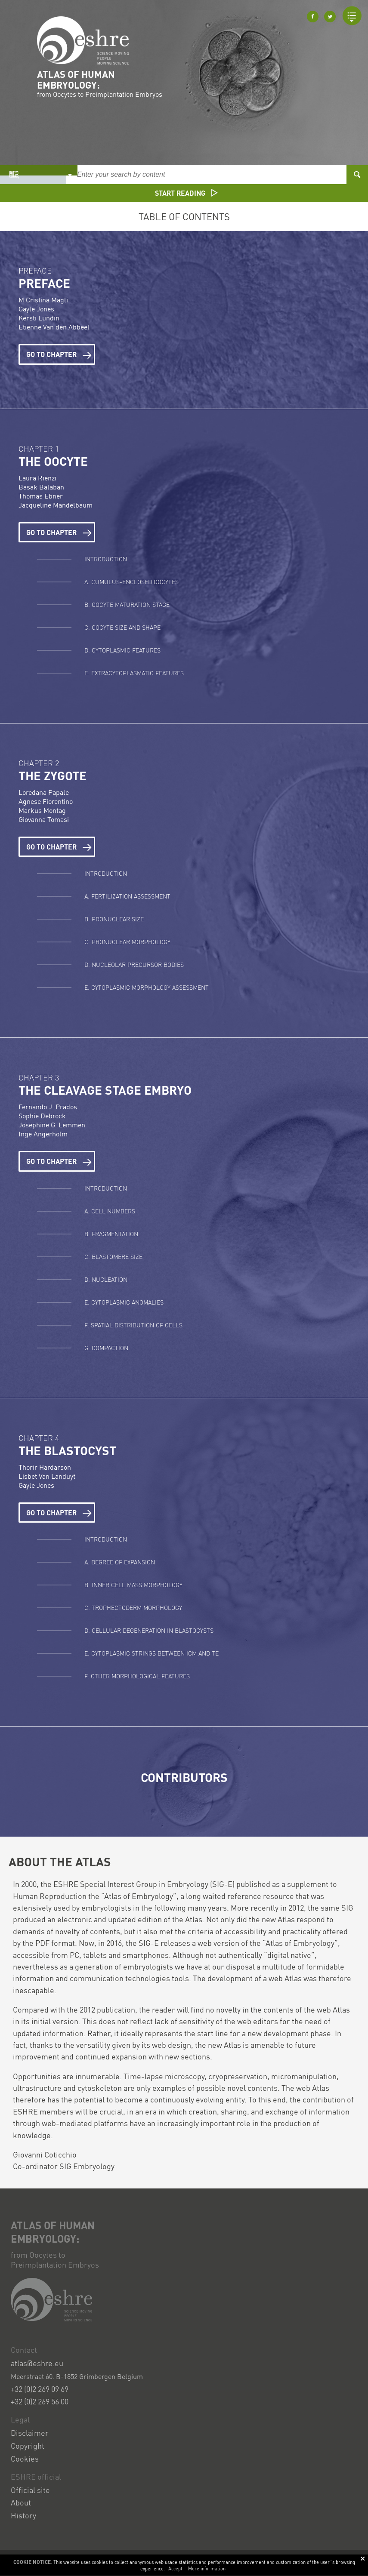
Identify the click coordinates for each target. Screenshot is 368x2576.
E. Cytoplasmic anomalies (124, 1302)
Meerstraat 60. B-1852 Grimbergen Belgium (77, 2376)
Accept (175, 2569)
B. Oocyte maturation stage (127, 604)
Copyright (27, 2445)
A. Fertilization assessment (127, 896)
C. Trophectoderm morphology (133, 1607)
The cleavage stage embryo (105, 1090)
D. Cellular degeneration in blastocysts (148, 1630)
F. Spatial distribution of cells (133, 1325)
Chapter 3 (39, 1077)
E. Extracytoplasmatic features (134, 673)
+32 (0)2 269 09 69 (39, 2389)
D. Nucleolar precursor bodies (134, 964)
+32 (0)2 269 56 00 (39, 2401)
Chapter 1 (39, 448)
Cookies (25, 2458)
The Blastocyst (67, 1450)
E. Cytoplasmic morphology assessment (146, 987)
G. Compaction (106, 1347)
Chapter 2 (39, 763)
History (23, 2515)
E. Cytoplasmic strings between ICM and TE (151, 1653)
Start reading (186, 192)
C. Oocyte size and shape (122, 627)
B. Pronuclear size (114, 919)
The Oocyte (53, 461)
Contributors (184, 1777)
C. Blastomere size (113, 1256)
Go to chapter (59, 354)
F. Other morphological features (137, 1676)
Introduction (105, 559)
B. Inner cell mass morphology (133, 1584)
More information (207, 2569)
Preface (35, 270)
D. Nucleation (105, 1279)
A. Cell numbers (109, 1211)
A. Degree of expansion (119, 1562)
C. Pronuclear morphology (127, 941)
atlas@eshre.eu (37, 2363)
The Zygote (53, 775)
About (21, 2502)
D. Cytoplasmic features (122, 650)
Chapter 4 (39, 1438)
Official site (30, 2490)
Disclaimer (30, 2433)
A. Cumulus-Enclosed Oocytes (131, 581)
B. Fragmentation (111, 1233)
